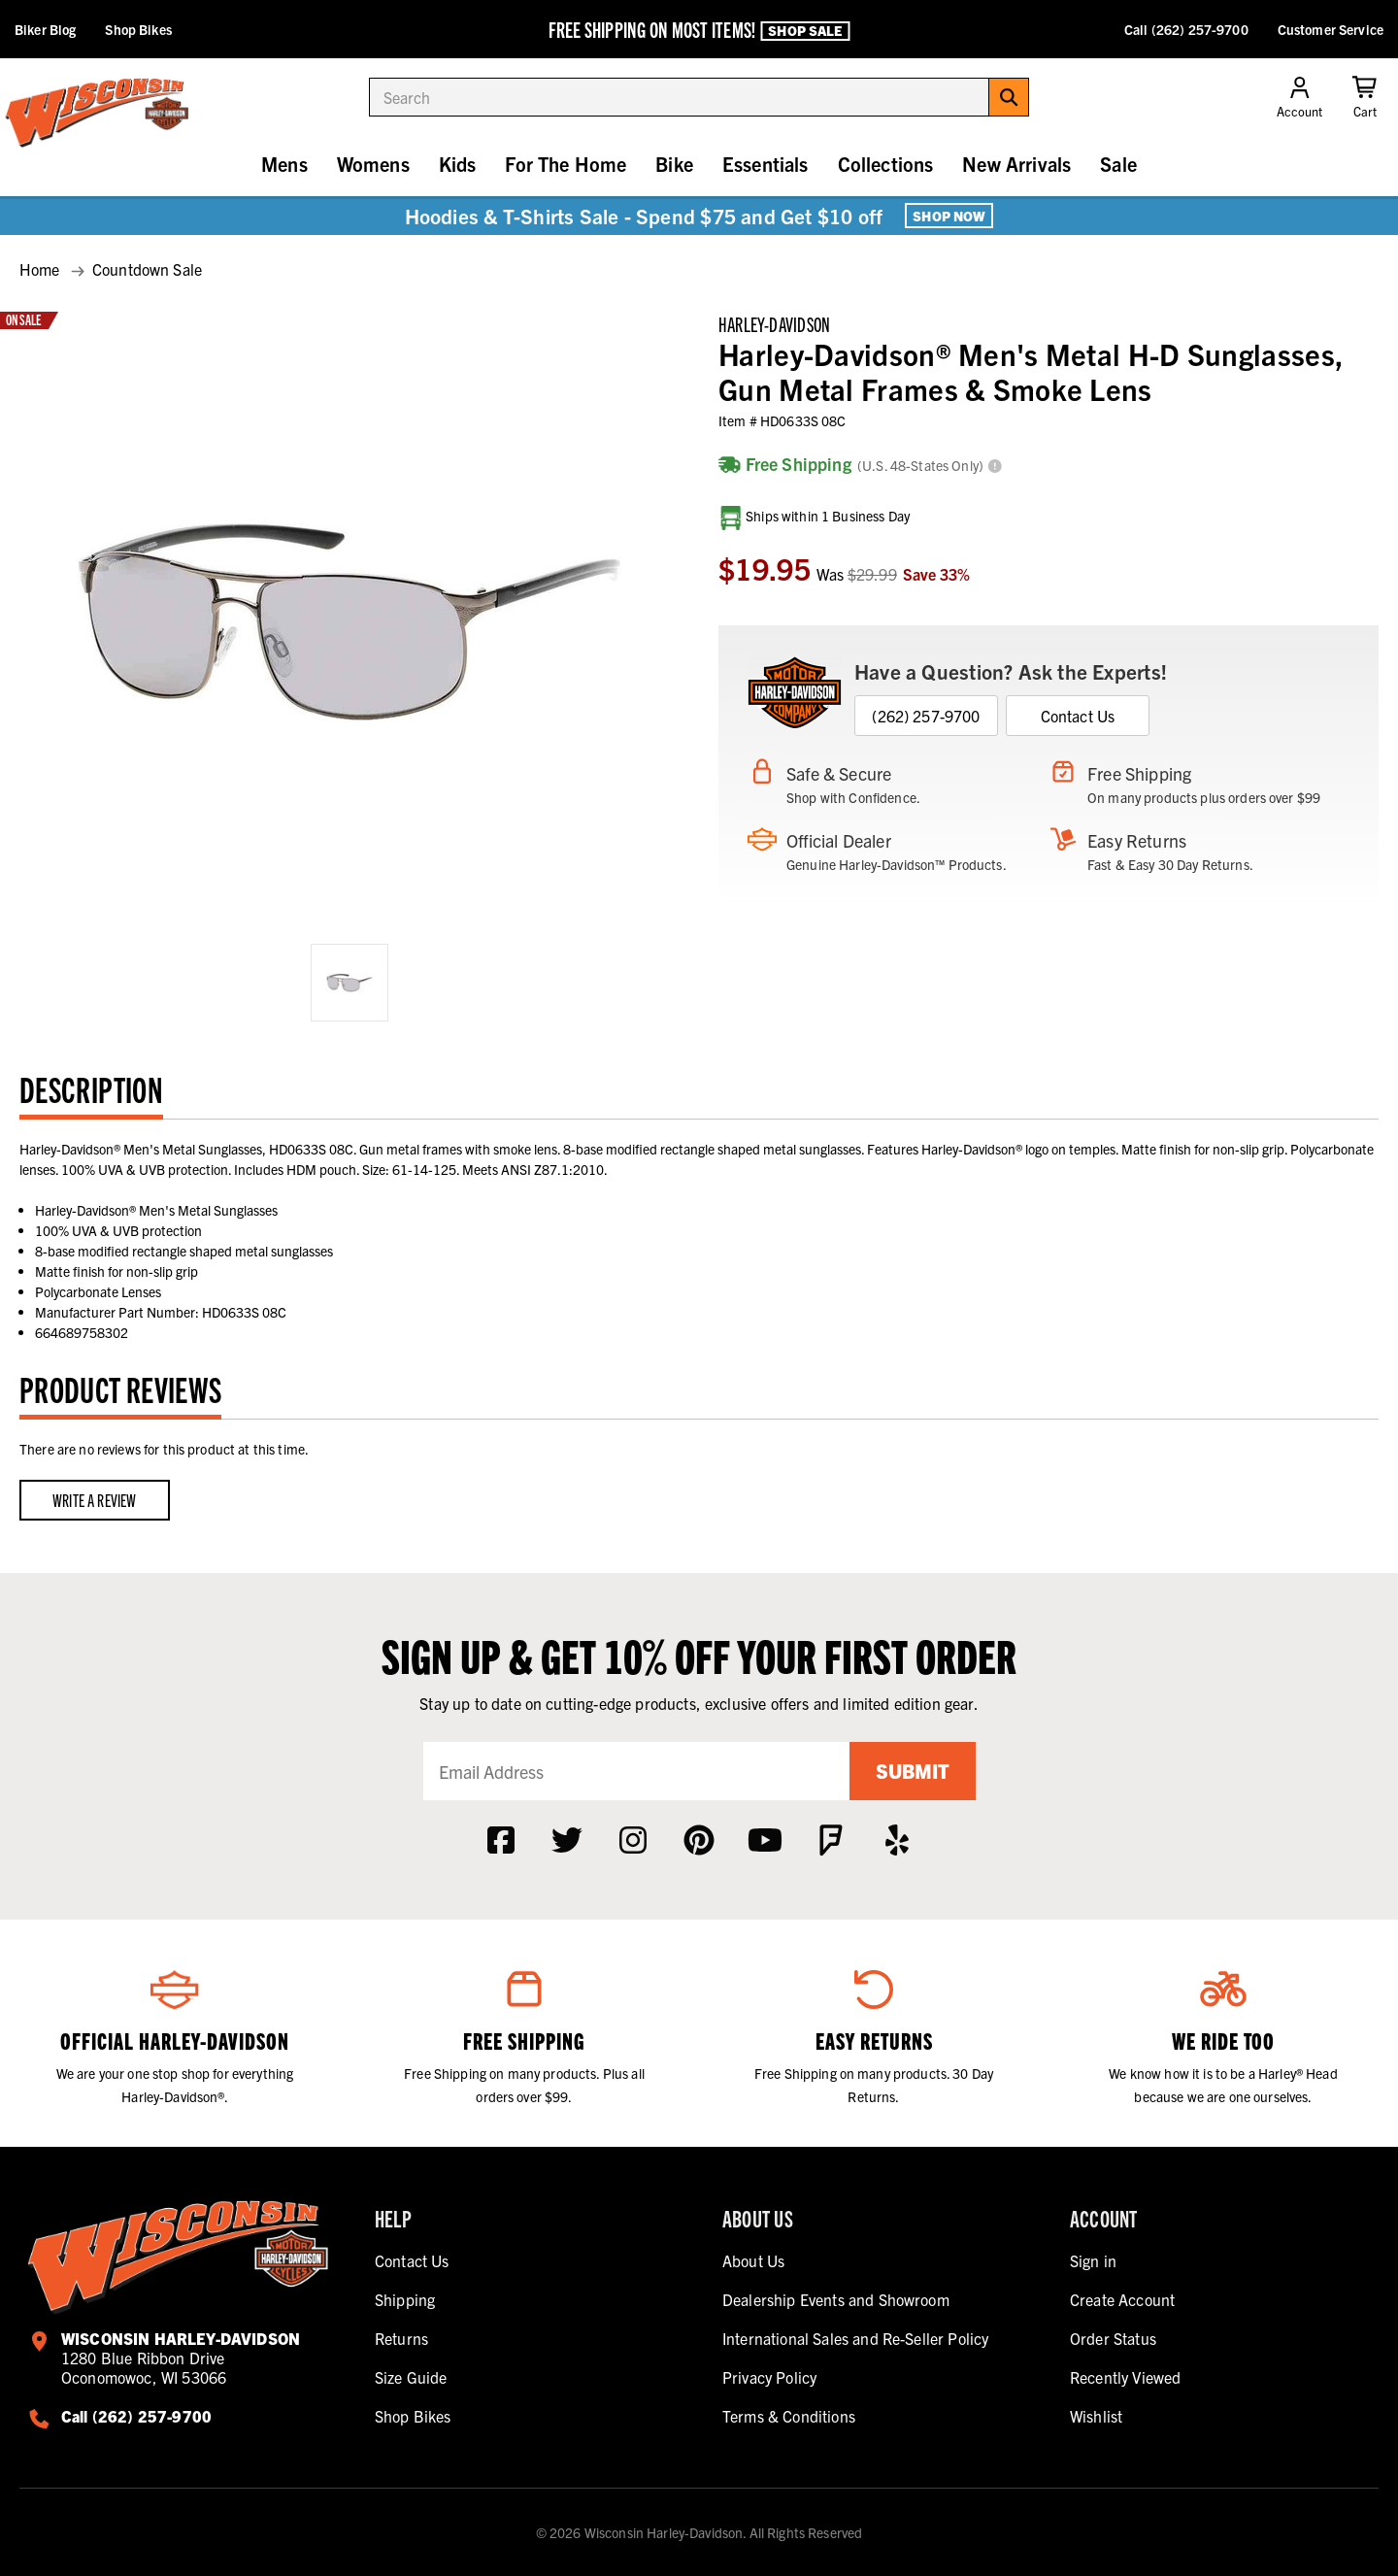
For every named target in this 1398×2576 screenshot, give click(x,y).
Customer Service (1330, 29)
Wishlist (1096, 2415)
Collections (886, 163)
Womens (373, 163)
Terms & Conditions (788, 2415)
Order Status (1113, 2338)
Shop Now (949, 215)
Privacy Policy (769, 2377)
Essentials (765, 163)
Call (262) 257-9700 (1186, 29)
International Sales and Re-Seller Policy (855, 2338)
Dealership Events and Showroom (835, 2299)
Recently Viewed (1125, 2377)
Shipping (405, 2299)
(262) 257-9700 (926, 715)
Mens (284, 163)
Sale (1118, 163)
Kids (458, 163)
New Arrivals (1016, 163)
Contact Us (1078, 715)
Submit (912, 1770)
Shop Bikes (138, 29)
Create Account (1122, 2299)
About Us (753, 2260)
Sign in (1093, 2260)
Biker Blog (45, 29)
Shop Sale (805, 30)
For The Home (565, 163)
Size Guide (411, 2377)
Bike (674, 163)
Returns (401, 2338)
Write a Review (94, 1500)
